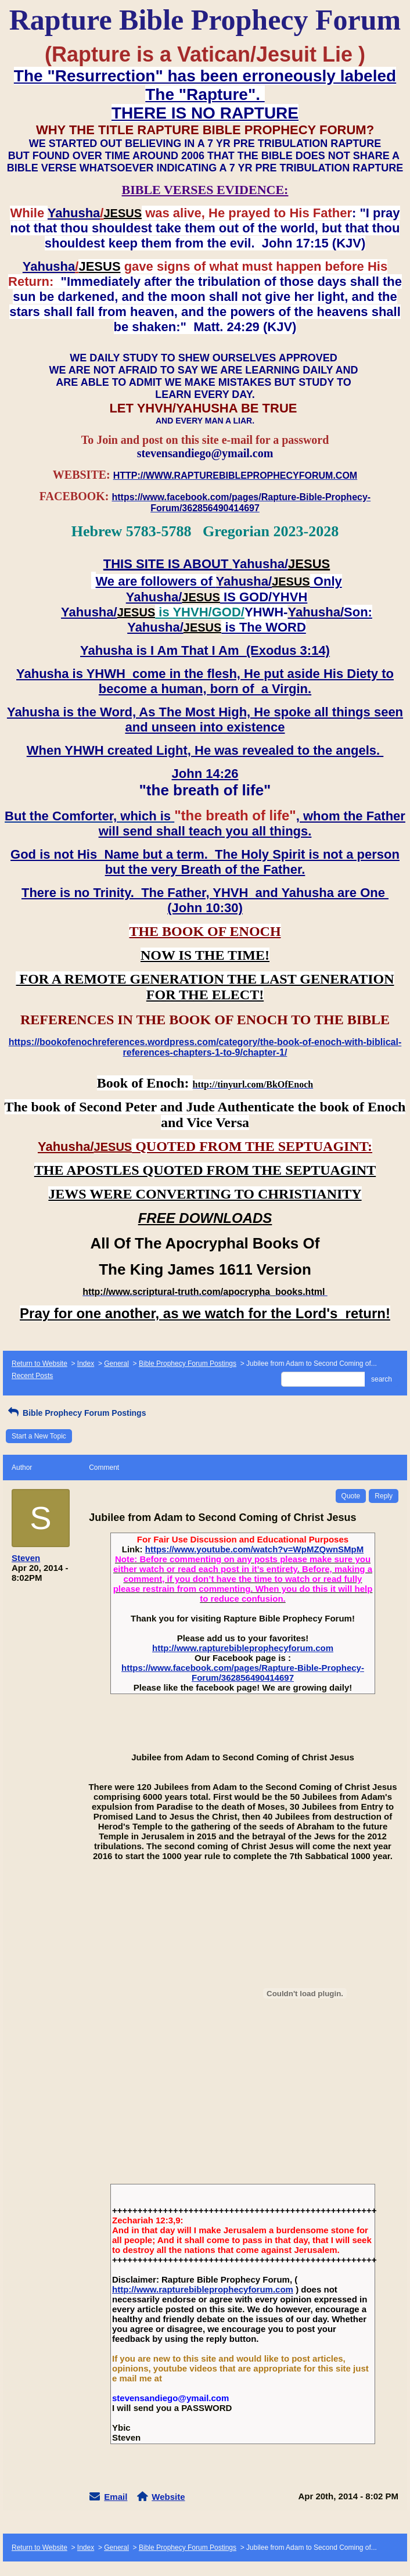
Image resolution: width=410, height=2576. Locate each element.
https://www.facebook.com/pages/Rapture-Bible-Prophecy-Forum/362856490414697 (242, 1672)
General (116, 1363)
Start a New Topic (39, 1436)
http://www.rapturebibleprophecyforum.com (242, 1648)
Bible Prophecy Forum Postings (187, 1363)
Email (115, 2497)
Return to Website (39, 1363)
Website (168, 2497)
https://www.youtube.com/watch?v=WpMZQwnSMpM (254, 1549)
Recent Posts (32, 1376)
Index (85, 1363)
